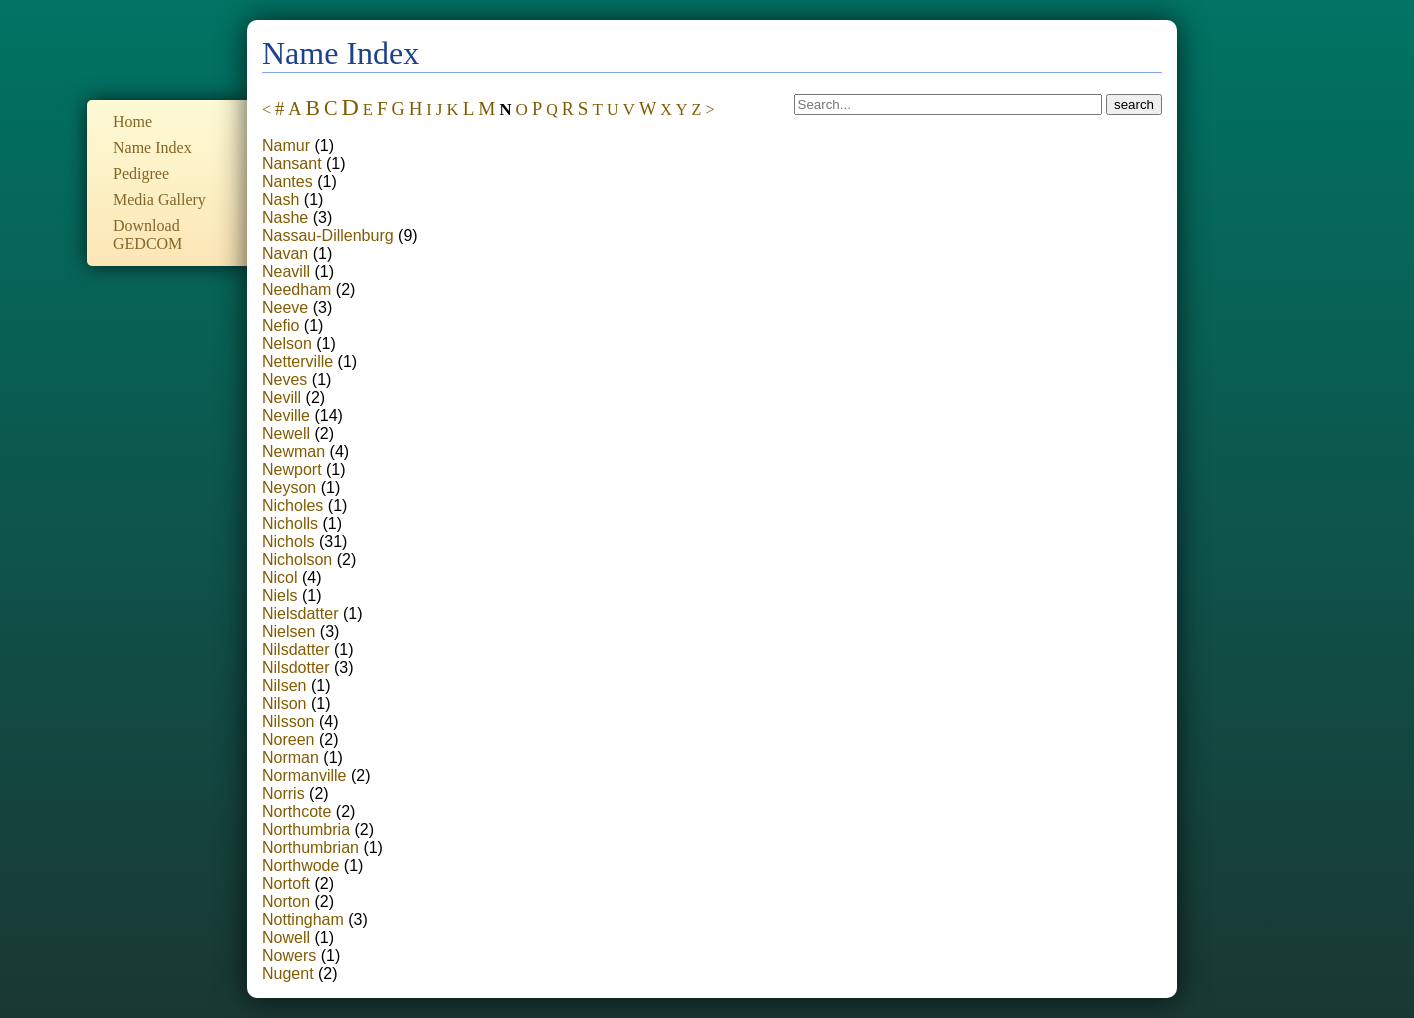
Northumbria (306, 829)
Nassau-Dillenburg (328, 235)
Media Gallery (159, 199)
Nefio (280, 325)
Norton (286, 901)
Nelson (287, 343)
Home (132, 121)
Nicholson (297, 559)
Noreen (288, 739)
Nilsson (288, 721)
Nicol (280, 577)
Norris (283, 793)
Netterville (297, 361)
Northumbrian (310, 847)
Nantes (287, 181)
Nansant (292, 163)
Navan (285, 253)
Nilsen (284, 685)
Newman (293, 451)
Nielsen (288, 631)
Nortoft (286, 883)
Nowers (289, 955)
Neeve (285, 307)
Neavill (286, 271)
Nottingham (303, 919)
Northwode (300, 865)
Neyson (289, 487)
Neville (286, 415)
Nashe (285, 217)
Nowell (286, 937)
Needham (296, 289)
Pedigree (141, 173)
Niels (280, 595)
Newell (286, 433)
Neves (284, 379)
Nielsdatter (300, 613)
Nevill (281, 397)
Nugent (288, 973)
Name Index (152, 147)
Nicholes (292, 505)
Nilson (284, 703)
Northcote (296, 811)
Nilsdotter (296, 667)
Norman (290, 757)
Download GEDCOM (147, 234)
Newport (292, 469)
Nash (280, 199)
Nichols (288, 541)
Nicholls (290, 523)
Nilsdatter (296, 649)
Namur (286, 145)
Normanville (304, 775)
